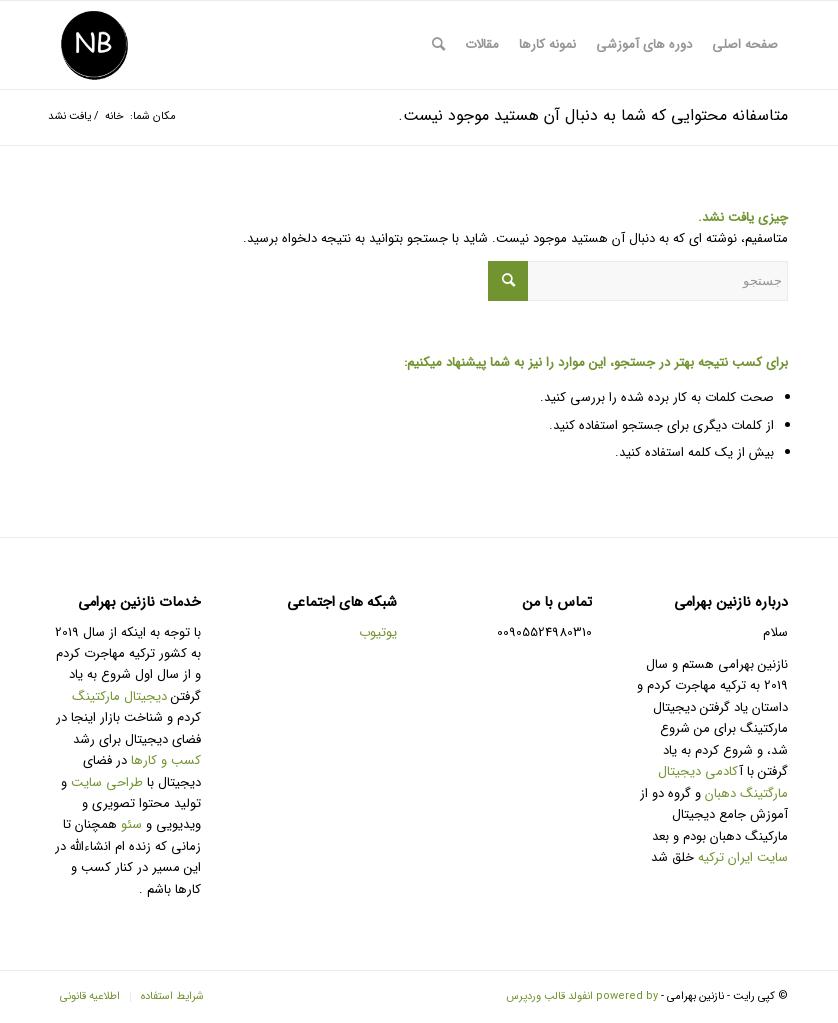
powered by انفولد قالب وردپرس (582, 996)
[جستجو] (438, 45)
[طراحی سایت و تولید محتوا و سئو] (94, 45)
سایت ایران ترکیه (743, 857)
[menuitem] (745, 45)
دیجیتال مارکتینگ (121, 696)
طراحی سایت (107, 782)
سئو (131, 824)
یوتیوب (378, 632)
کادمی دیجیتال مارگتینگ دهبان (723, 782)
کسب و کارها (166, 760)
